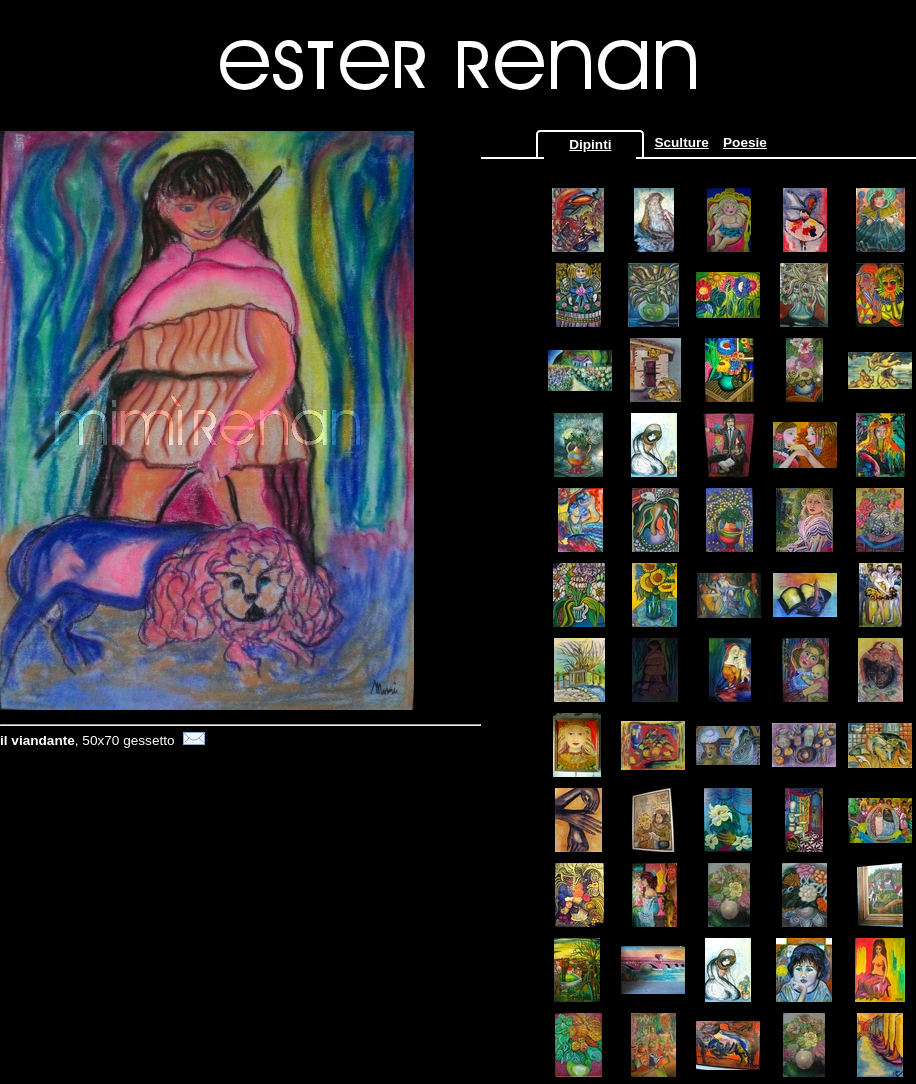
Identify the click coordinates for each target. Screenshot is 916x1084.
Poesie (745, 142)
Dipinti (590, 144)
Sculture (681, 142)
